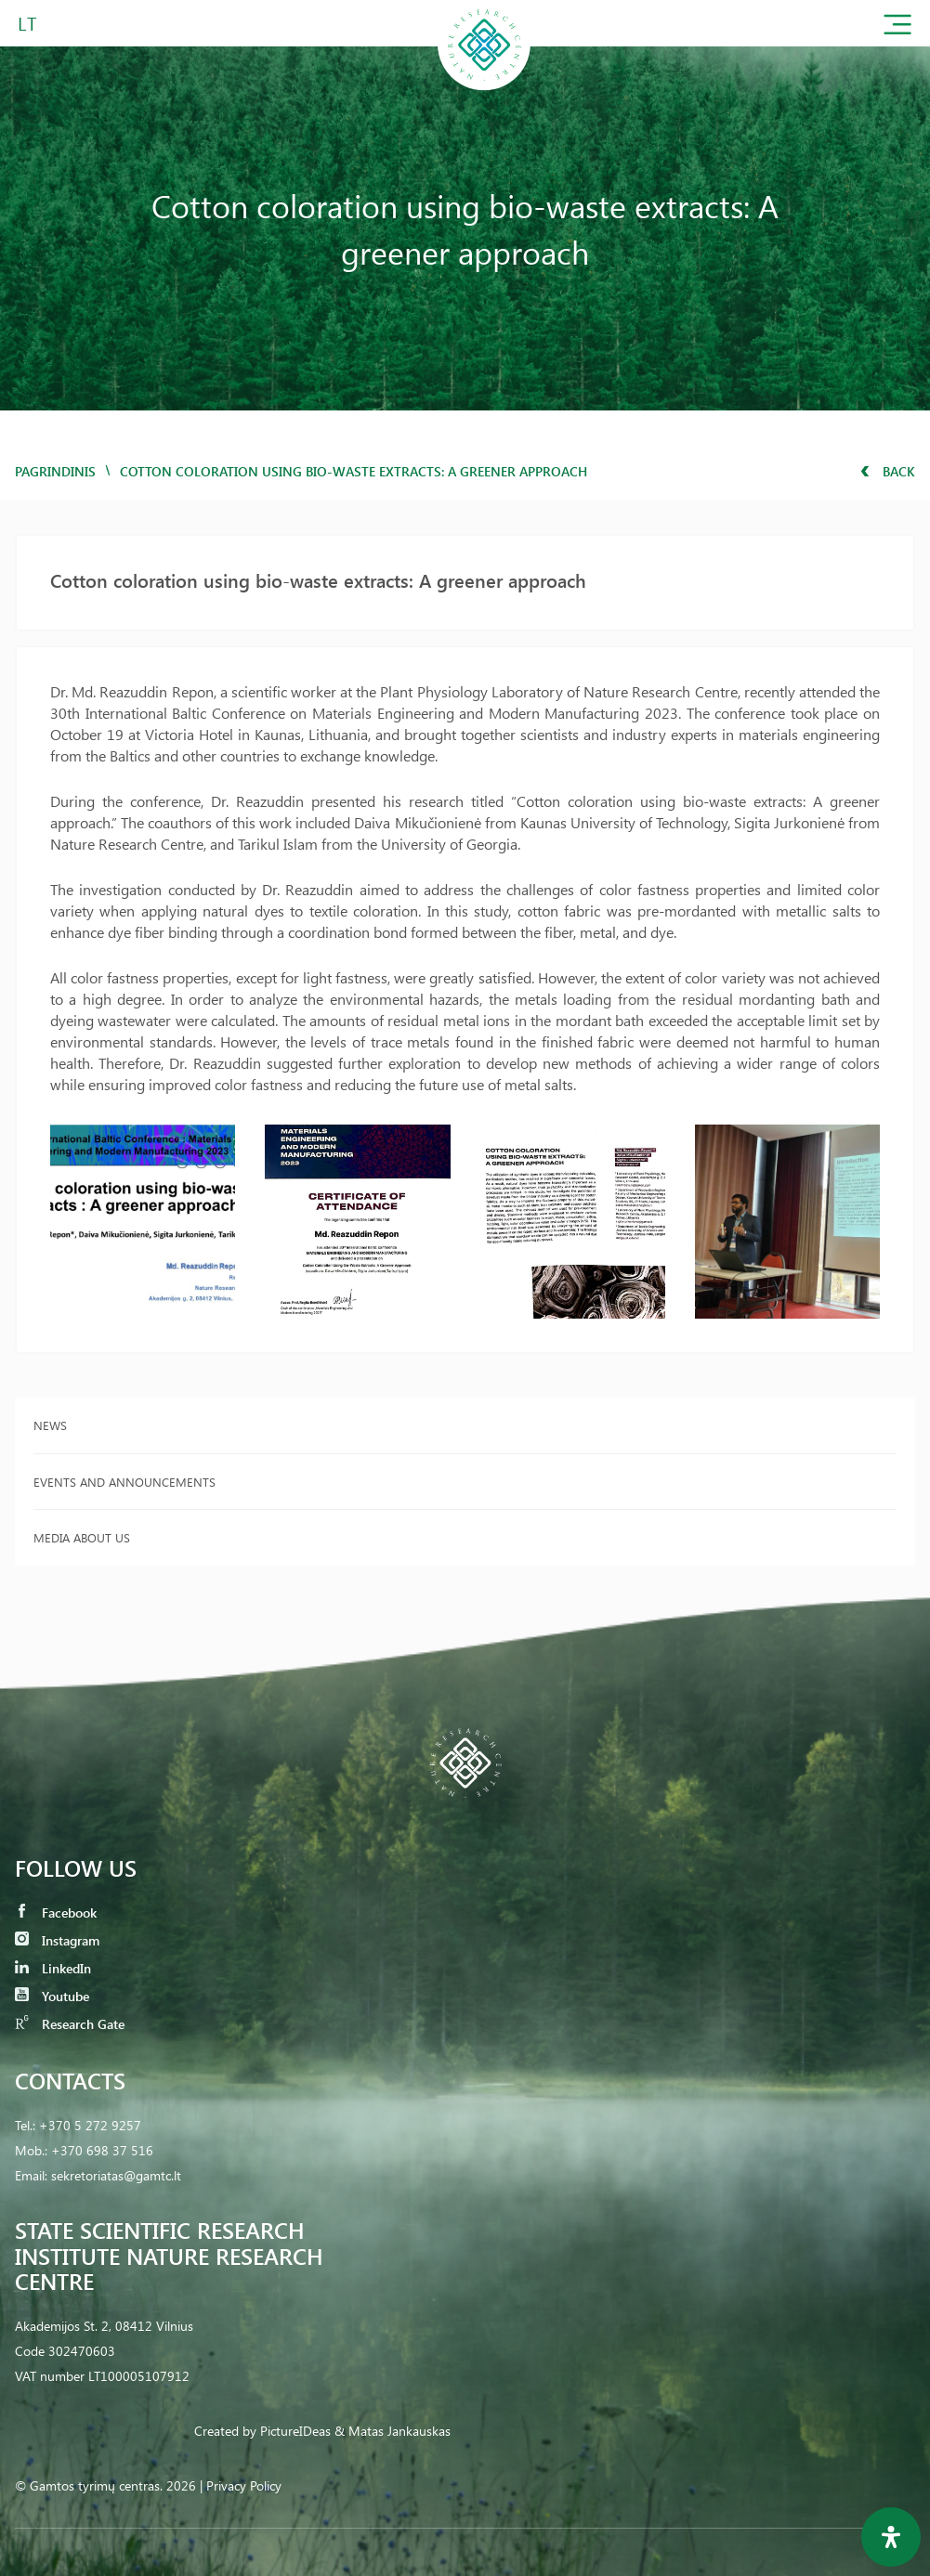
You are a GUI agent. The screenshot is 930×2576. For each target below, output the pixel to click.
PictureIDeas (295, 2430)
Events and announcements (124, 1482)
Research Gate (69, 2024)
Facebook (56, 1912)
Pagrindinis (55, 471)
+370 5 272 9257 (90, 2125)
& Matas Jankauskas (392, 2430)
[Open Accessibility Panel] (891, 2537)
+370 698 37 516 (102, 2150)
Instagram (57, 1940)
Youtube (52, 1996)
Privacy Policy (244, 2485)
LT (27, 22)
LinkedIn (53, 1968)
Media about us (81, 1537)
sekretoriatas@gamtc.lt (116, 2175)
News (50, 1425)
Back (887, 471)
